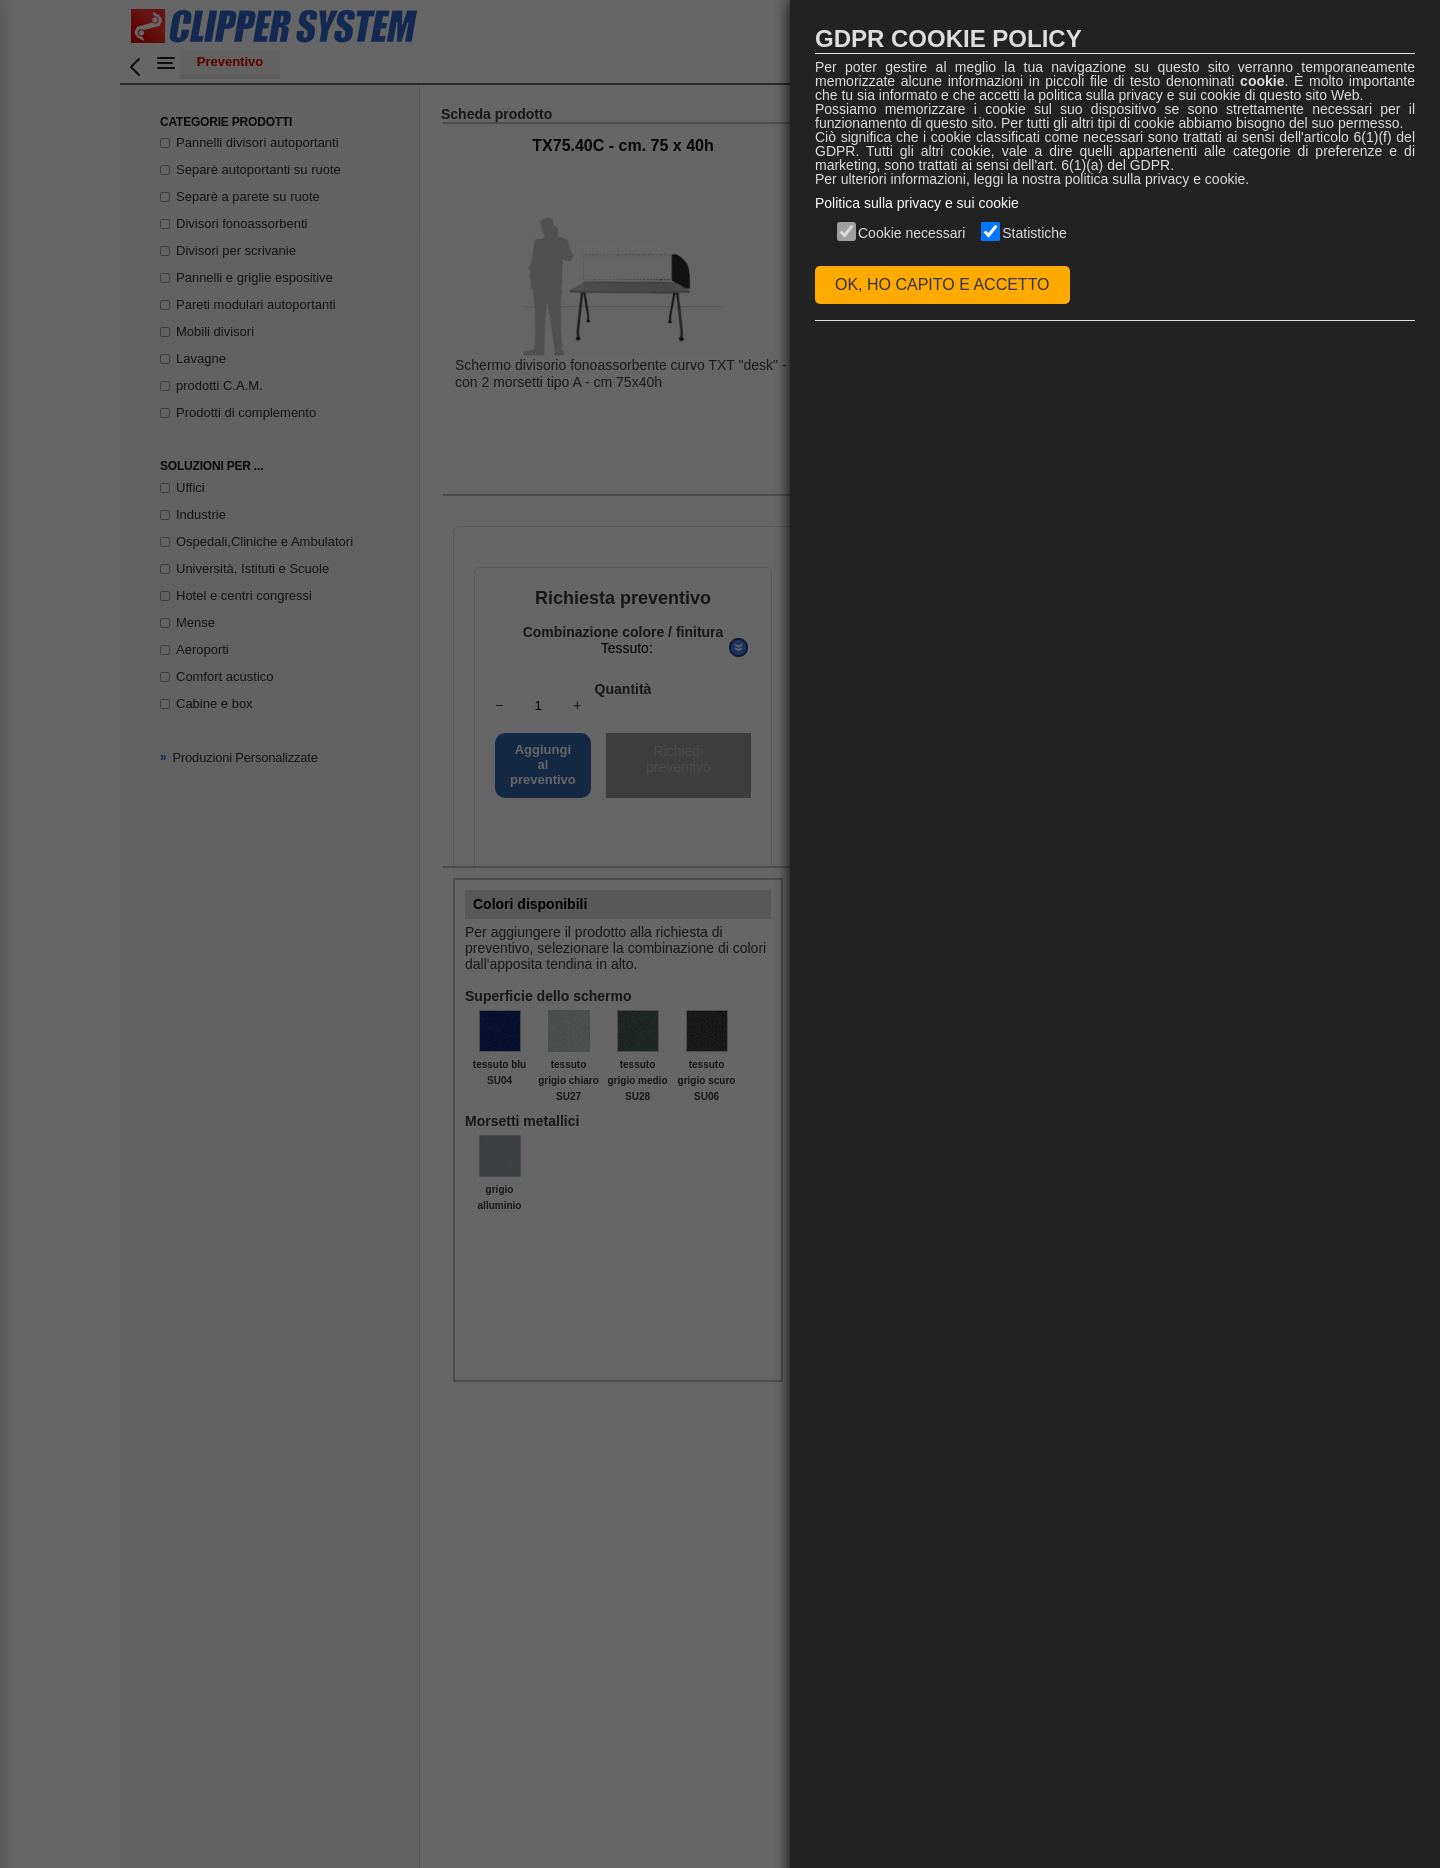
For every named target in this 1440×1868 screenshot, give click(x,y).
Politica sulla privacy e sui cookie (917, 203)
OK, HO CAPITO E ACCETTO (942, 284)
